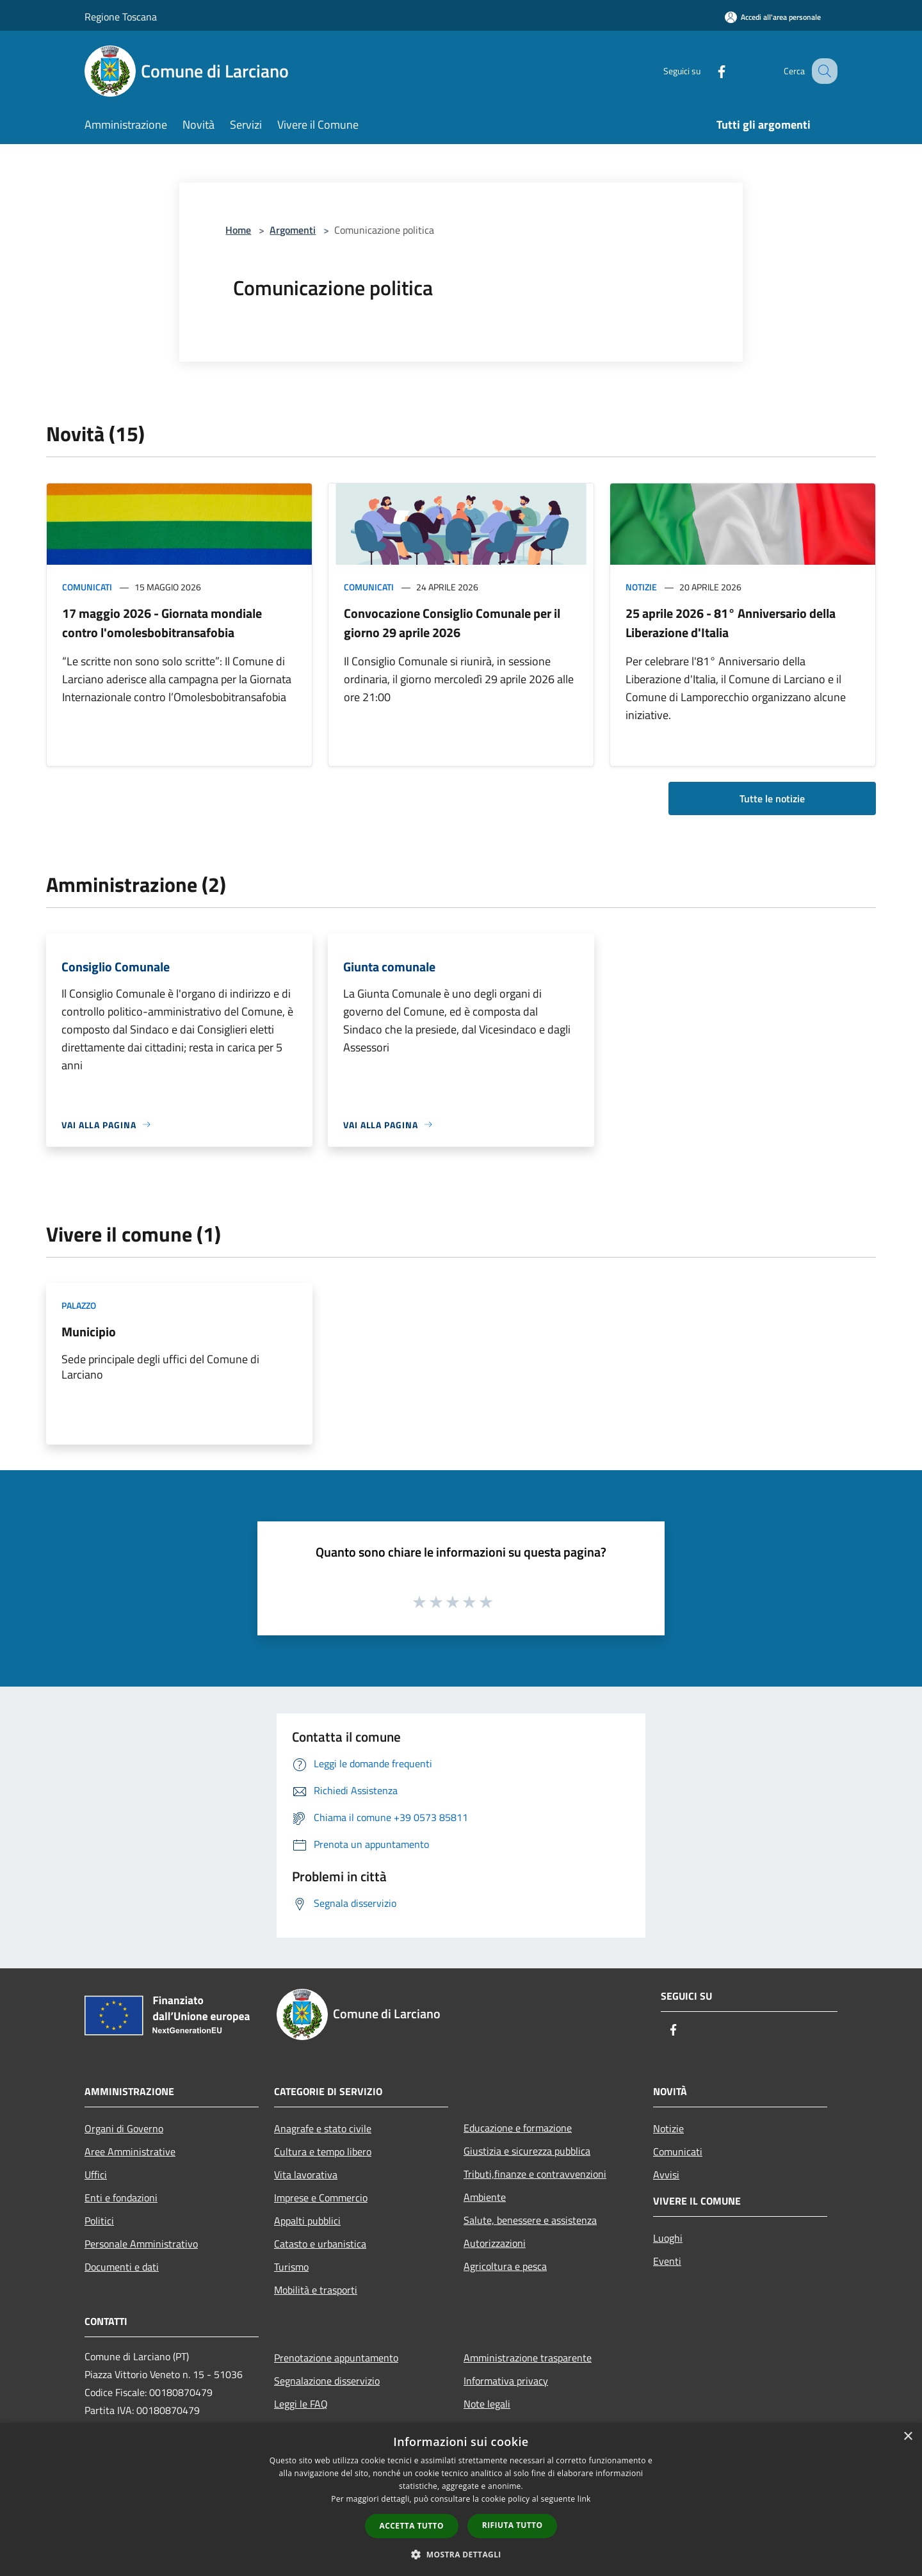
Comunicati (87, 587)
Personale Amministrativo (141, 2243)
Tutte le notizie (772, 798)
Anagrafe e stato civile (322, 2128)
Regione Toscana (121, 16)
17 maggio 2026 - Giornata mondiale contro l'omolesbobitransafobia (162, 622)
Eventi (667, 2261)
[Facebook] (708, 70)
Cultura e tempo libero (322, 2151)
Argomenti (293, 230)
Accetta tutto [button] (412, 2525)
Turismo (291, 2266)
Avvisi (666, 2174)
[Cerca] (822, 71)
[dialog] (461, 2499)
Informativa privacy (506, 2380)
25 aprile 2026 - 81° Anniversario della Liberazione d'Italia (731, 622)
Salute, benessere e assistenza (530, 2220)
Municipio (88, 1331)
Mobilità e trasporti (315, 2289)
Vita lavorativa (305, 2174)
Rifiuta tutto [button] (512, 2525)
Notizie (641, 587)
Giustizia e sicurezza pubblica (527, 2151)
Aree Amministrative (130, 2151)
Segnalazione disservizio (327, 2380)
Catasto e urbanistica (320, 2243)
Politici (99, 2220)
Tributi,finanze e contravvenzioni (535, 2174)
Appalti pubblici (307, 2220)
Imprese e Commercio (321, 2197)
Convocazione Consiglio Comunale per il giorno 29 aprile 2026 (452, 622)
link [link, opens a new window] (584, 2498)
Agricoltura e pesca (505, 2266)
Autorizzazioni (495, 2243)
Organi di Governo (124, 2128)
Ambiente (485, 2197)
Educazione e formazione (518, 2127)
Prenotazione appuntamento (336, 2357)
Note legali (487, 2403)
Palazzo (78, 1305)
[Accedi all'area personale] (772, 17)
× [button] (907, 2437)
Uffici (96, 2174)
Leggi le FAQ (301, 2403)
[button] (461, 2554)
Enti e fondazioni (121, 2197)
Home (238, 230)
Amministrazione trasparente (528, 2357)
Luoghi (668, 2238)
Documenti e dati (122, 2266)
